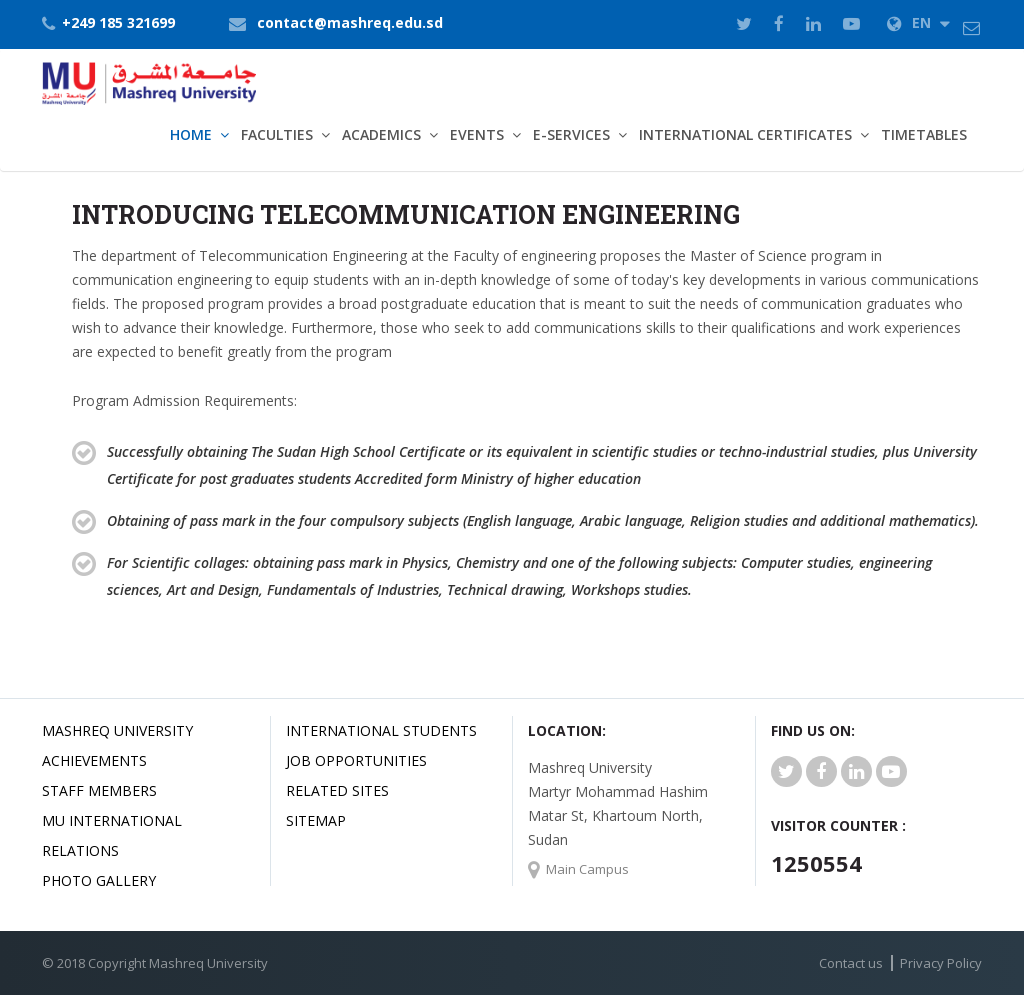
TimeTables (924, 134)
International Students (381, 730)
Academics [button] (381, 134)
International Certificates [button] (745, 134)
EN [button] (918, 22)
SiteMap (316, 820)
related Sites (337, 790)
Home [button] (191, 134)
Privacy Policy (941, 963)
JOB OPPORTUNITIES (356, 760)
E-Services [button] (571, 134)
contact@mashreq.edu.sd (350, 22)
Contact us (851, 963)
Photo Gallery (99, 880)
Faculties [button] (277, 134)
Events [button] (477, 134)
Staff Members (99, 790)
